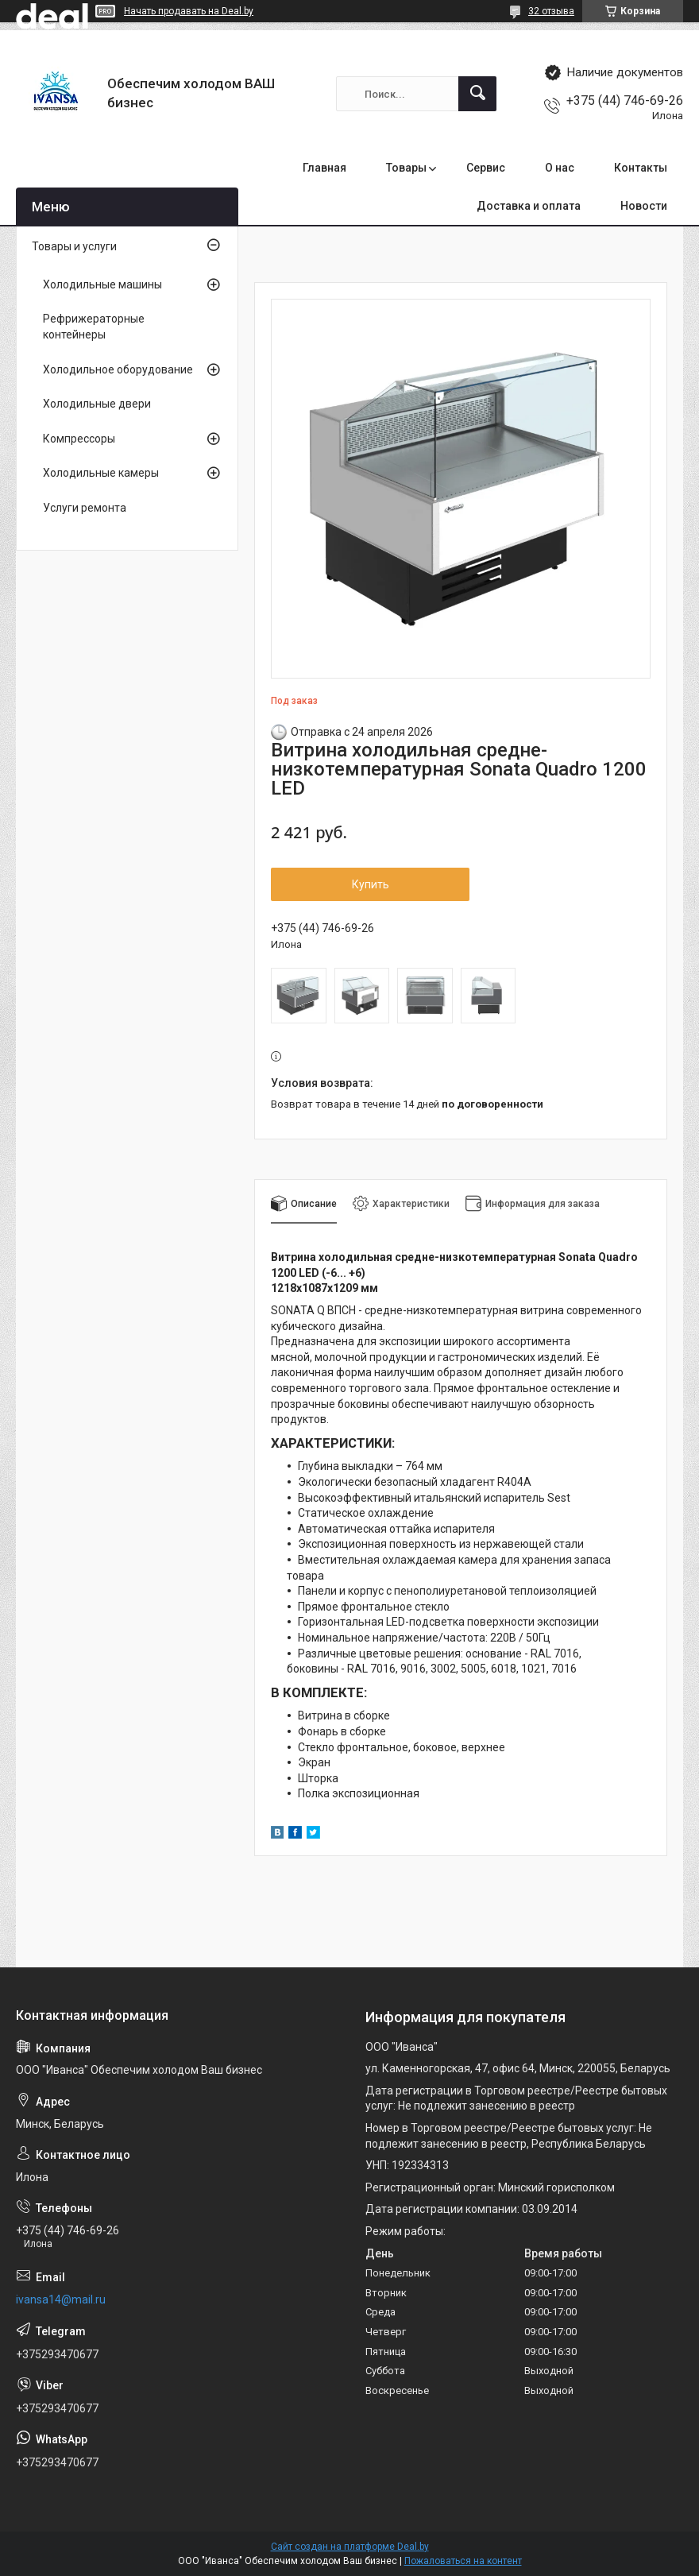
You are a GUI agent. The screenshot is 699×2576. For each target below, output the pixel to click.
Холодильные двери (97, 403)
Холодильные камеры (101, 472)
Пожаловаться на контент (463, 2560)
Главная (324, 167)
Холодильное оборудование (118, 369)
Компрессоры (79, 438)
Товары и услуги (74, 246)
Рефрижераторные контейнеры (94, 326)
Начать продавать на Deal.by (188, 11)
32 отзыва (551, 11)
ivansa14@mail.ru (61, 2299)
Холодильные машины (102, 284)
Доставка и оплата (529, 205)
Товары (406, 167)
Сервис (485, 167)
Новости (643, 205)
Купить (370, 884)
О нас (559, 167)
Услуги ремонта (84, 507)
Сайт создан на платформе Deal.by (350, 2546)
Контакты (640, 167)
